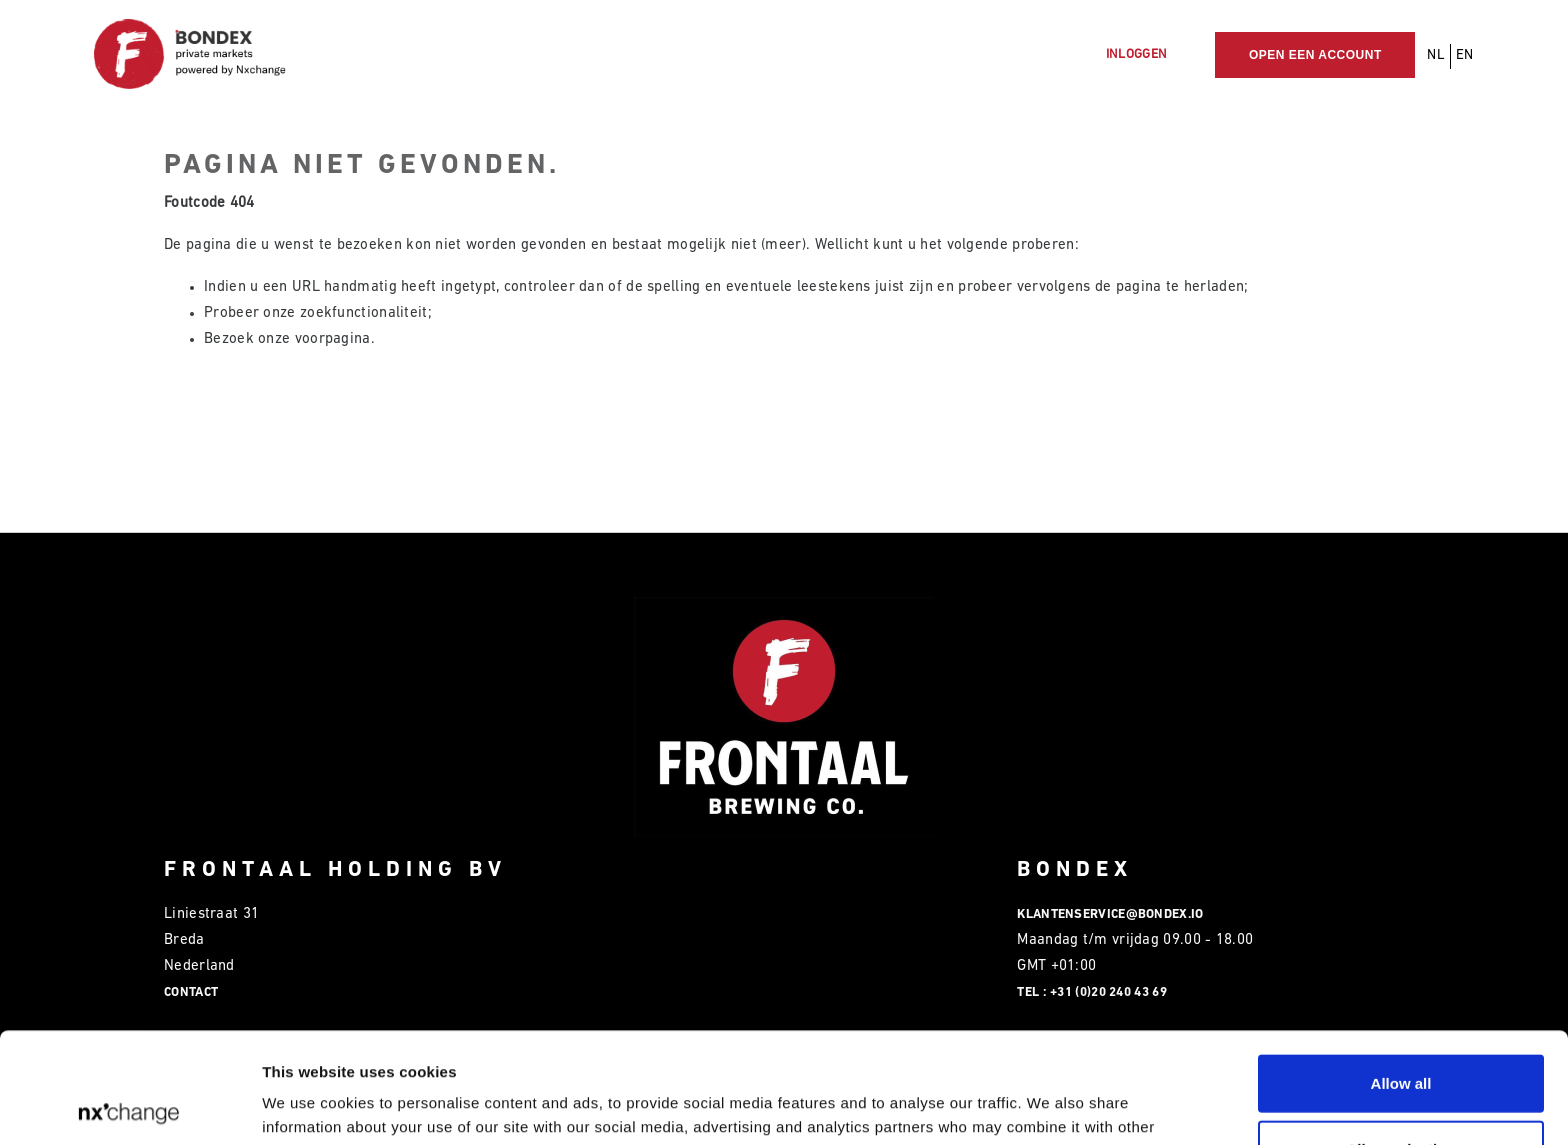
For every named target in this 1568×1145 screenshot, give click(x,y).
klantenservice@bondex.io (1110, 914)
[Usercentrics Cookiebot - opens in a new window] (129, 1106)
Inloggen (1136, 54)
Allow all (1401, 972)
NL (1436, 55)
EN (1465, 55)
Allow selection (1400, 1038)
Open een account (1315, 55)
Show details (1049, 1105)
